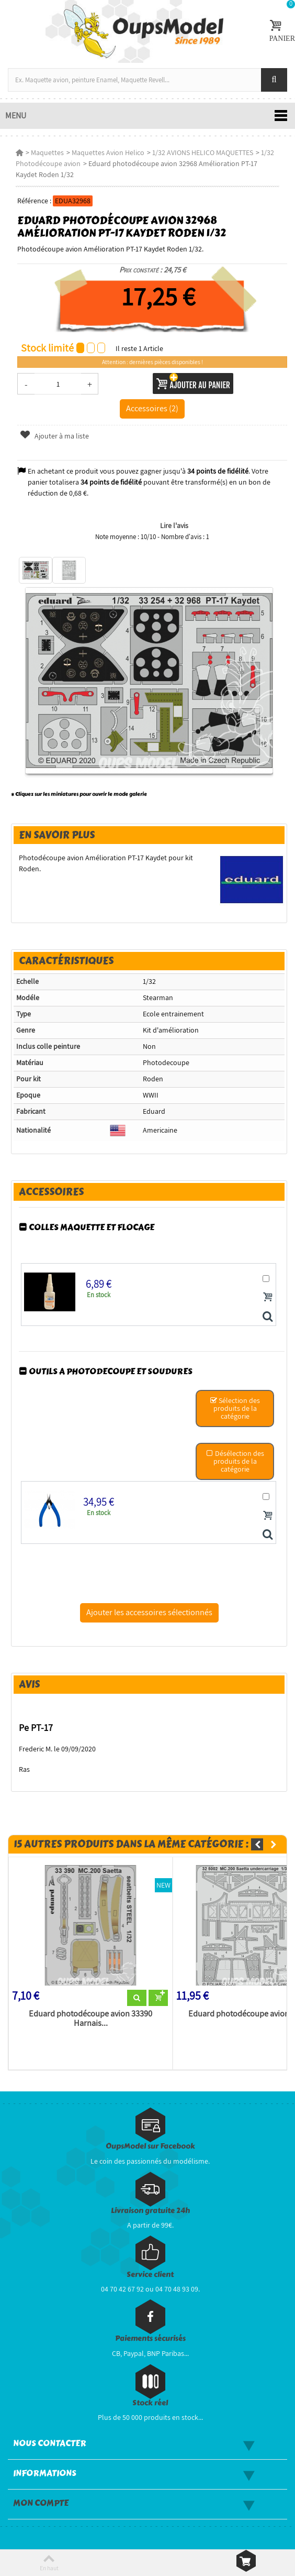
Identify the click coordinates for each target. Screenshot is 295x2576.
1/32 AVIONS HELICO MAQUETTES (202, 152)
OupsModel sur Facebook (150, 2146)
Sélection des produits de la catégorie (235, 1408)
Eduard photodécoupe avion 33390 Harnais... (90, 2018)
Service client (150, 2274)
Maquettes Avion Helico (108, 152)
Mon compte (41, 2503)
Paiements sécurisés (150, 2338)
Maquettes (47, 152)
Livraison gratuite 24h (150, 2210)
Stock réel (150, 2402)
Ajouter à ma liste (54, 436)
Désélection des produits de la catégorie (235, 1461)
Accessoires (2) (152, 408)
